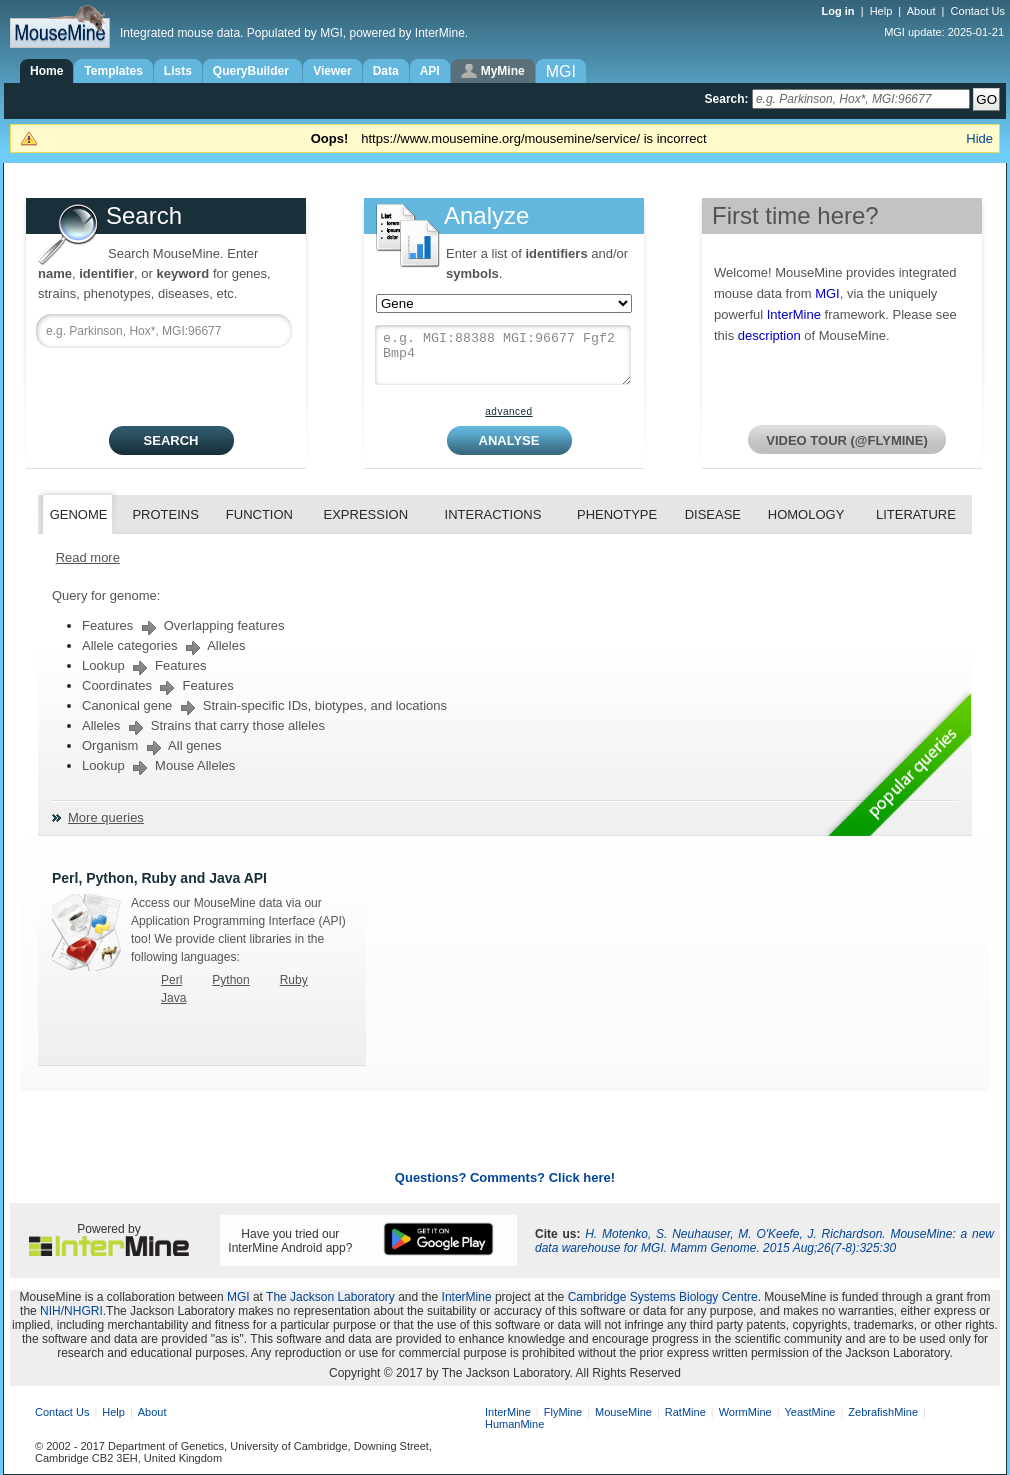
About (921, 11)
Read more (88, 557)
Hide (979, 138)
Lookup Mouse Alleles (158, 765)
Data (386, 71)
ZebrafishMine (883, 1412)
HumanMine (514, 1424)
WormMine (745, 1412)
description (769, 335)
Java (173, 998)
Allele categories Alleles (163, 645)
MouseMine (623, 1412)
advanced (508, 411)
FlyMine (563, 1412)
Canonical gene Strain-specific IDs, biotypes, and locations (264, 705)
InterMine (794, 314)
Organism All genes (152, 745)
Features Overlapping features (183, 625)
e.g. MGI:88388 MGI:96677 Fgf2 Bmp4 (503, 355)
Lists (178, 71)
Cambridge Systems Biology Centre (663, 1297)
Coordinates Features (158, 685)
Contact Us (978, 11)
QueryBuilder (252, 71)
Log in (840, 11)
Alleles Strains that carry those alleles (203, 725)
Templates (113, 71)
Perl (171, 980)
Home (46, 71)
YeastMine (809, 1412)
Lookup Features (144, 665)
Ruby (294, 980)
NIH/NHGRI (71, 1311)
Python (230, 980)
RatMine (685, 1412)
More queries (106, 817)
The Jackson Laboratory (330, 1297)
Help (881, 11)
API (430, 71)
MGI (827, 293)
